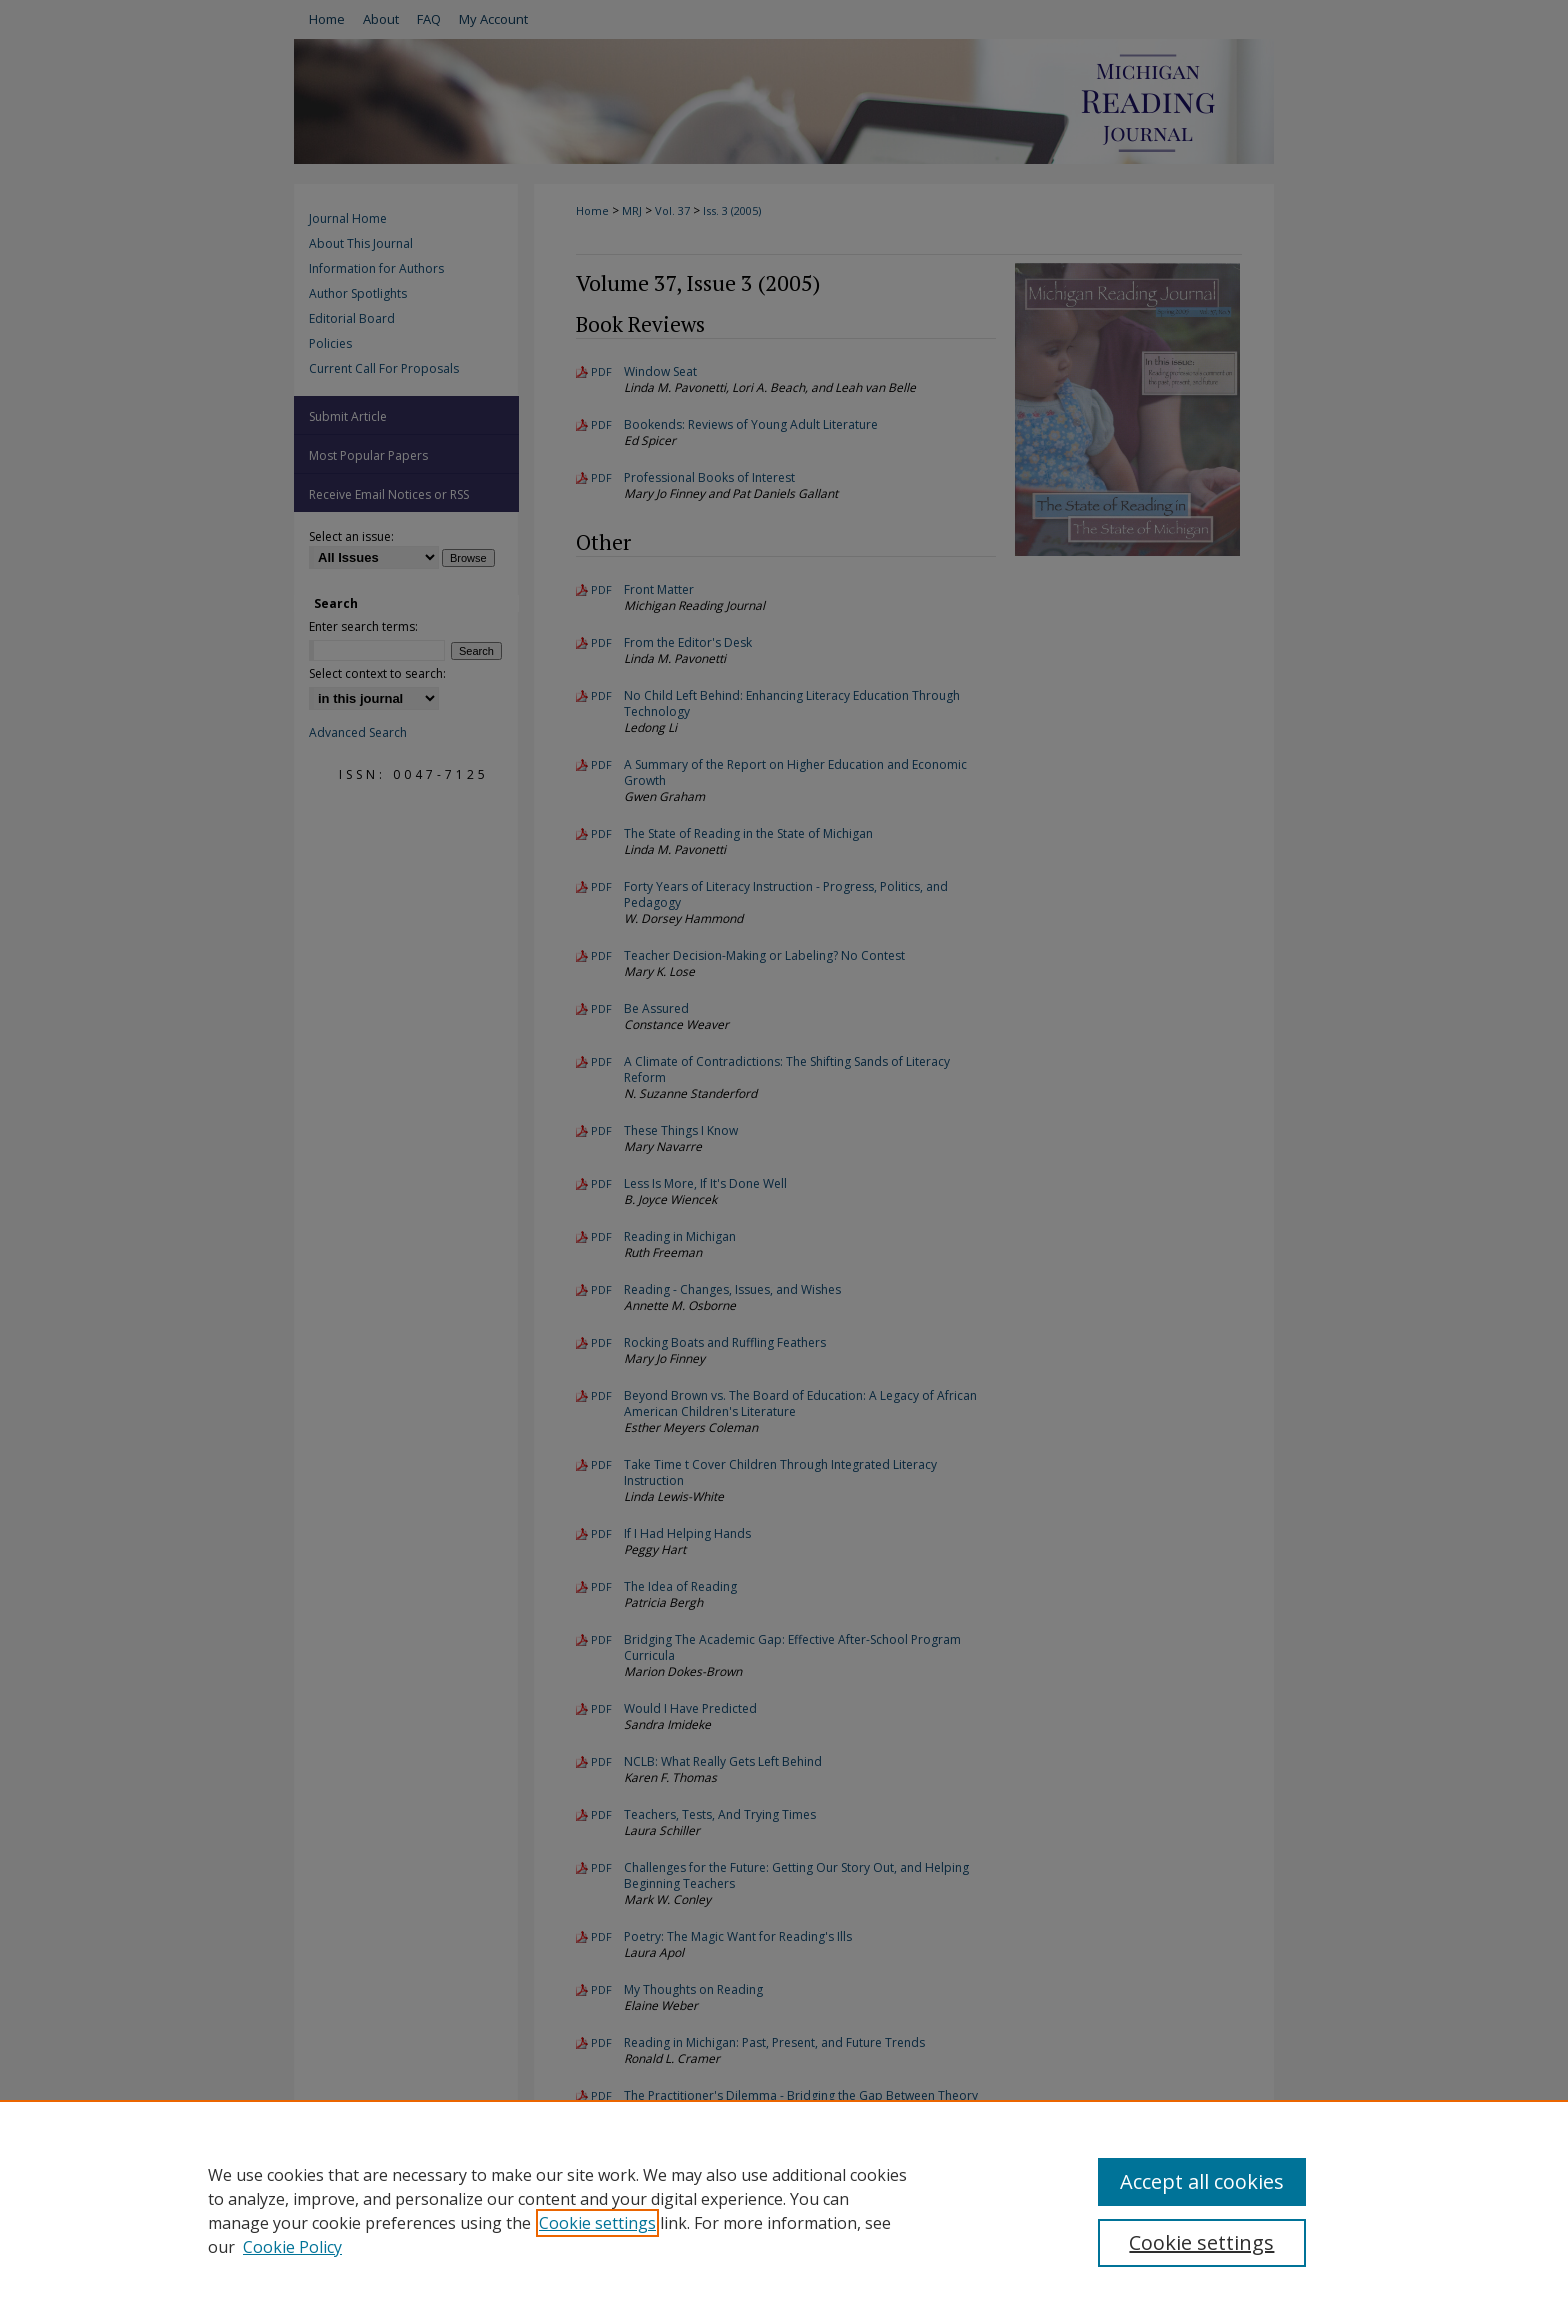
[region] (784, 2210)
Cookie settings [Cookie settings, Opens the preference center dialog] (1201, 2242)
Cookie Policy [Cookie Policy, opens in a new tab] (292, 2247)
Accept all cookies (1202, 2181)
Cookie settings (597, 2223)
